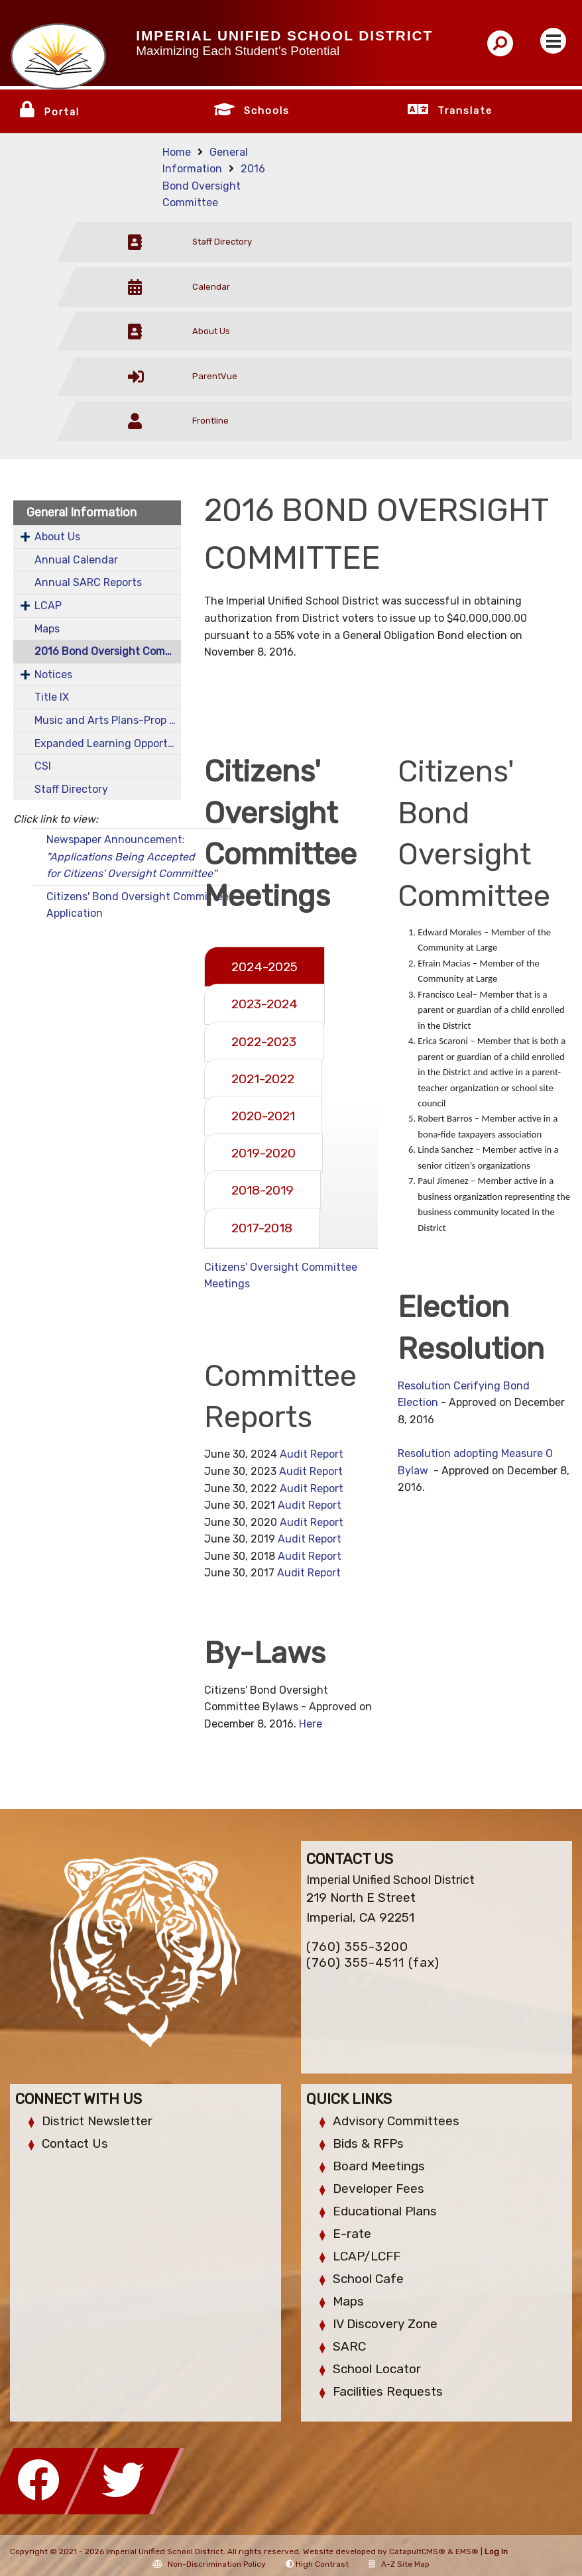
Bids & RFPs (368, 2143)
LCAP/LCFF (366, 2256)
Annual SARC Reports (88, 582)
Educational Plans (385, 2211)
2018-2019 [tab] (262, 1190)
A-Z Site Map (399, 2564)
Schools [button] (267, 111)
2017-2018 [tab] (261, 1228)
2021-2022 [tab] (262, 1078)
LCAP (48, 605)
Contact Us (75, 2143)
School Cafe (368, 2278)
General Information (82, 512)
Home (176, 152)
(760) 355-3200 (357, 1946)
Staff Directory (71, 789)
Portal (62, 112)
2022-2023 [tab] (263, 1041)
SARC (349, 2346)
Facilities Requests (388, 2391)
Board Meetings (379, 2166)
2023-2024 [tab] (264, 1004)
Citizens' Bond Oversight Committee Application (137, 905)
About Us (57, 536)
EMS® (467, 2551)
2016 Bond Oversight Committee (213, 185)
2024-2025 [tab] (264, 966)
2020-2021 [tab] (263, 1116)
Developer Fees (378, 2188)
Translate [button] (465, 111)
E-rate (352, 2233)
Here (310, 1724)
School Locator (377, 2368)
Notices (53, 674)
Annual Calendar (76, 560)
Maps (47, 628)
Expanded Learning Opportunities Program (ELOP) (107, 743)
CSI (42, 766)
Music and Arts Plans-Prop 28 (107, 720)
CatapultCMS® (417, 2551)
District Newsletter (97, 2121)
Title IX (51, 697)
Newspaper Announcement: (131, 856)
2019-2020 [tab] (263, 1153)
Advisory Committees (396, 2121)
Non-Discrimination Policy (209, 2564)
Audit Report (311, 1454)
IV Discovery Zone (385, 2323)
